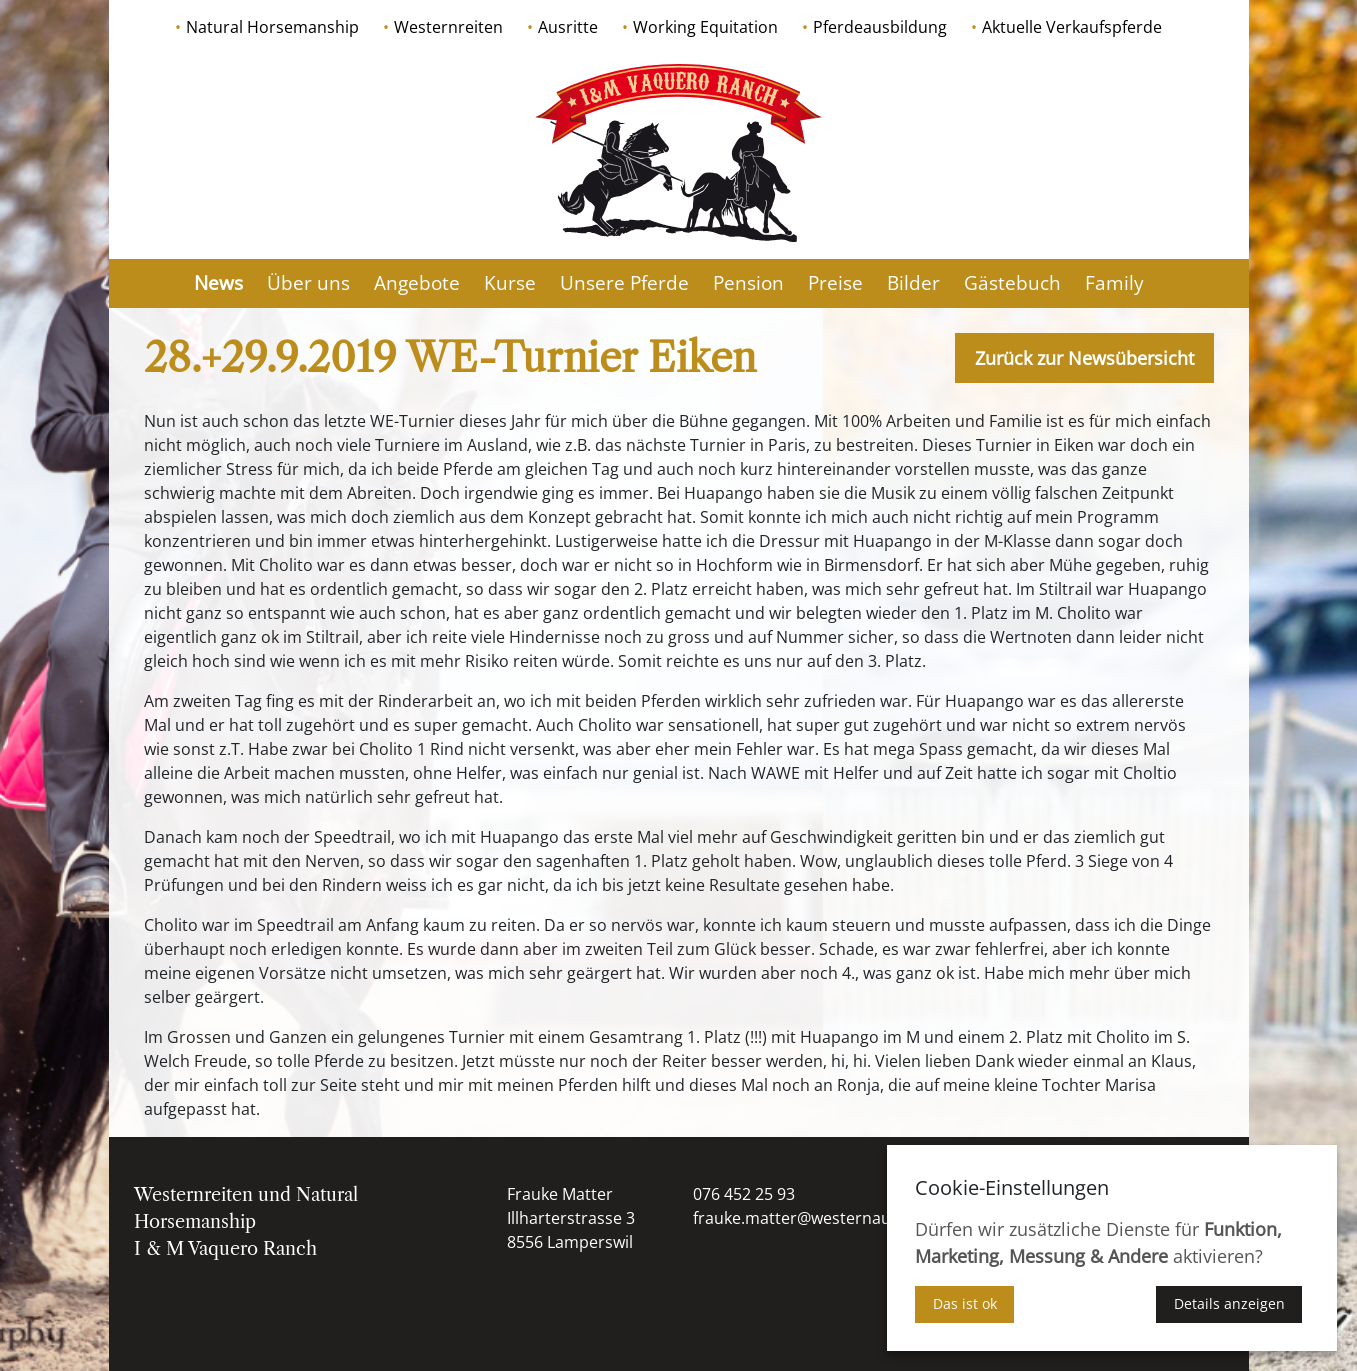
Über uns (308, 283)
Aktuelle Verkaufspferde (1072, 27)
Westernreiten (448, 27)
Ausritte (568, 27)
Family (1114, 283)
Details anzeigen (1229, 1303)
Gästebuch (1012, 283)
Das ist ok (965, 1303)
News (218, 283)
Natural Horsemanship (272, 27)
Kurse (510, 283)
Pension (748, 283)
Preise (835, 283)
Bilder (913, 283)
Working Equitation (705, 27)
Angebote (417, 283)
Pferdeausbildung (880, 27)
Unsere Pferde (624, 283)
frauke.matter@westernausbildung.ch (835, 1218)
